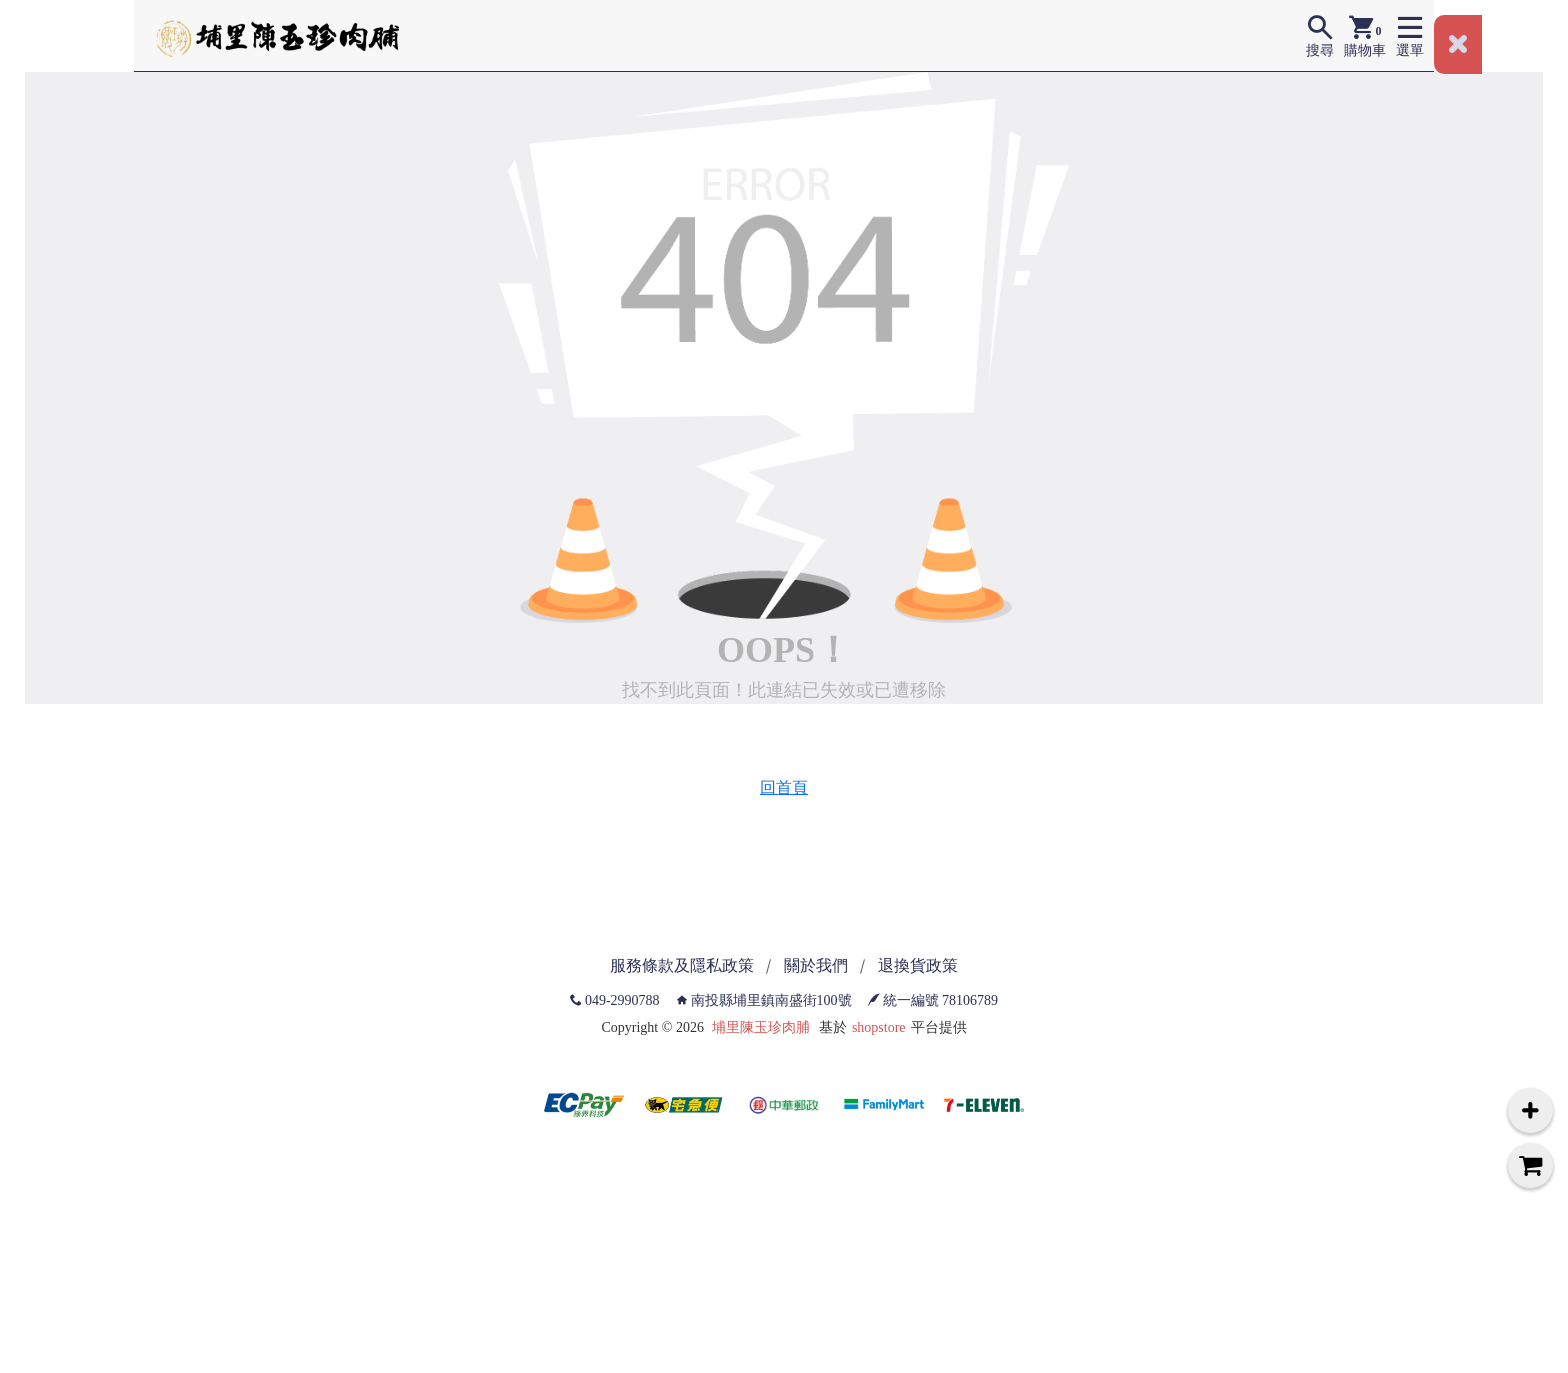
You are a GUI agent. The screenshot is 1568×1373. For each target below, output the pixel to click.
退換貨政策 (918, 965)
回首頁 (784, 787)
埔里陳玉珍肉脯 (761, 1027)
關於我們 (816, 965)
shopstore (879, 1027)
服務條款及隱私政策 (682, 965)
